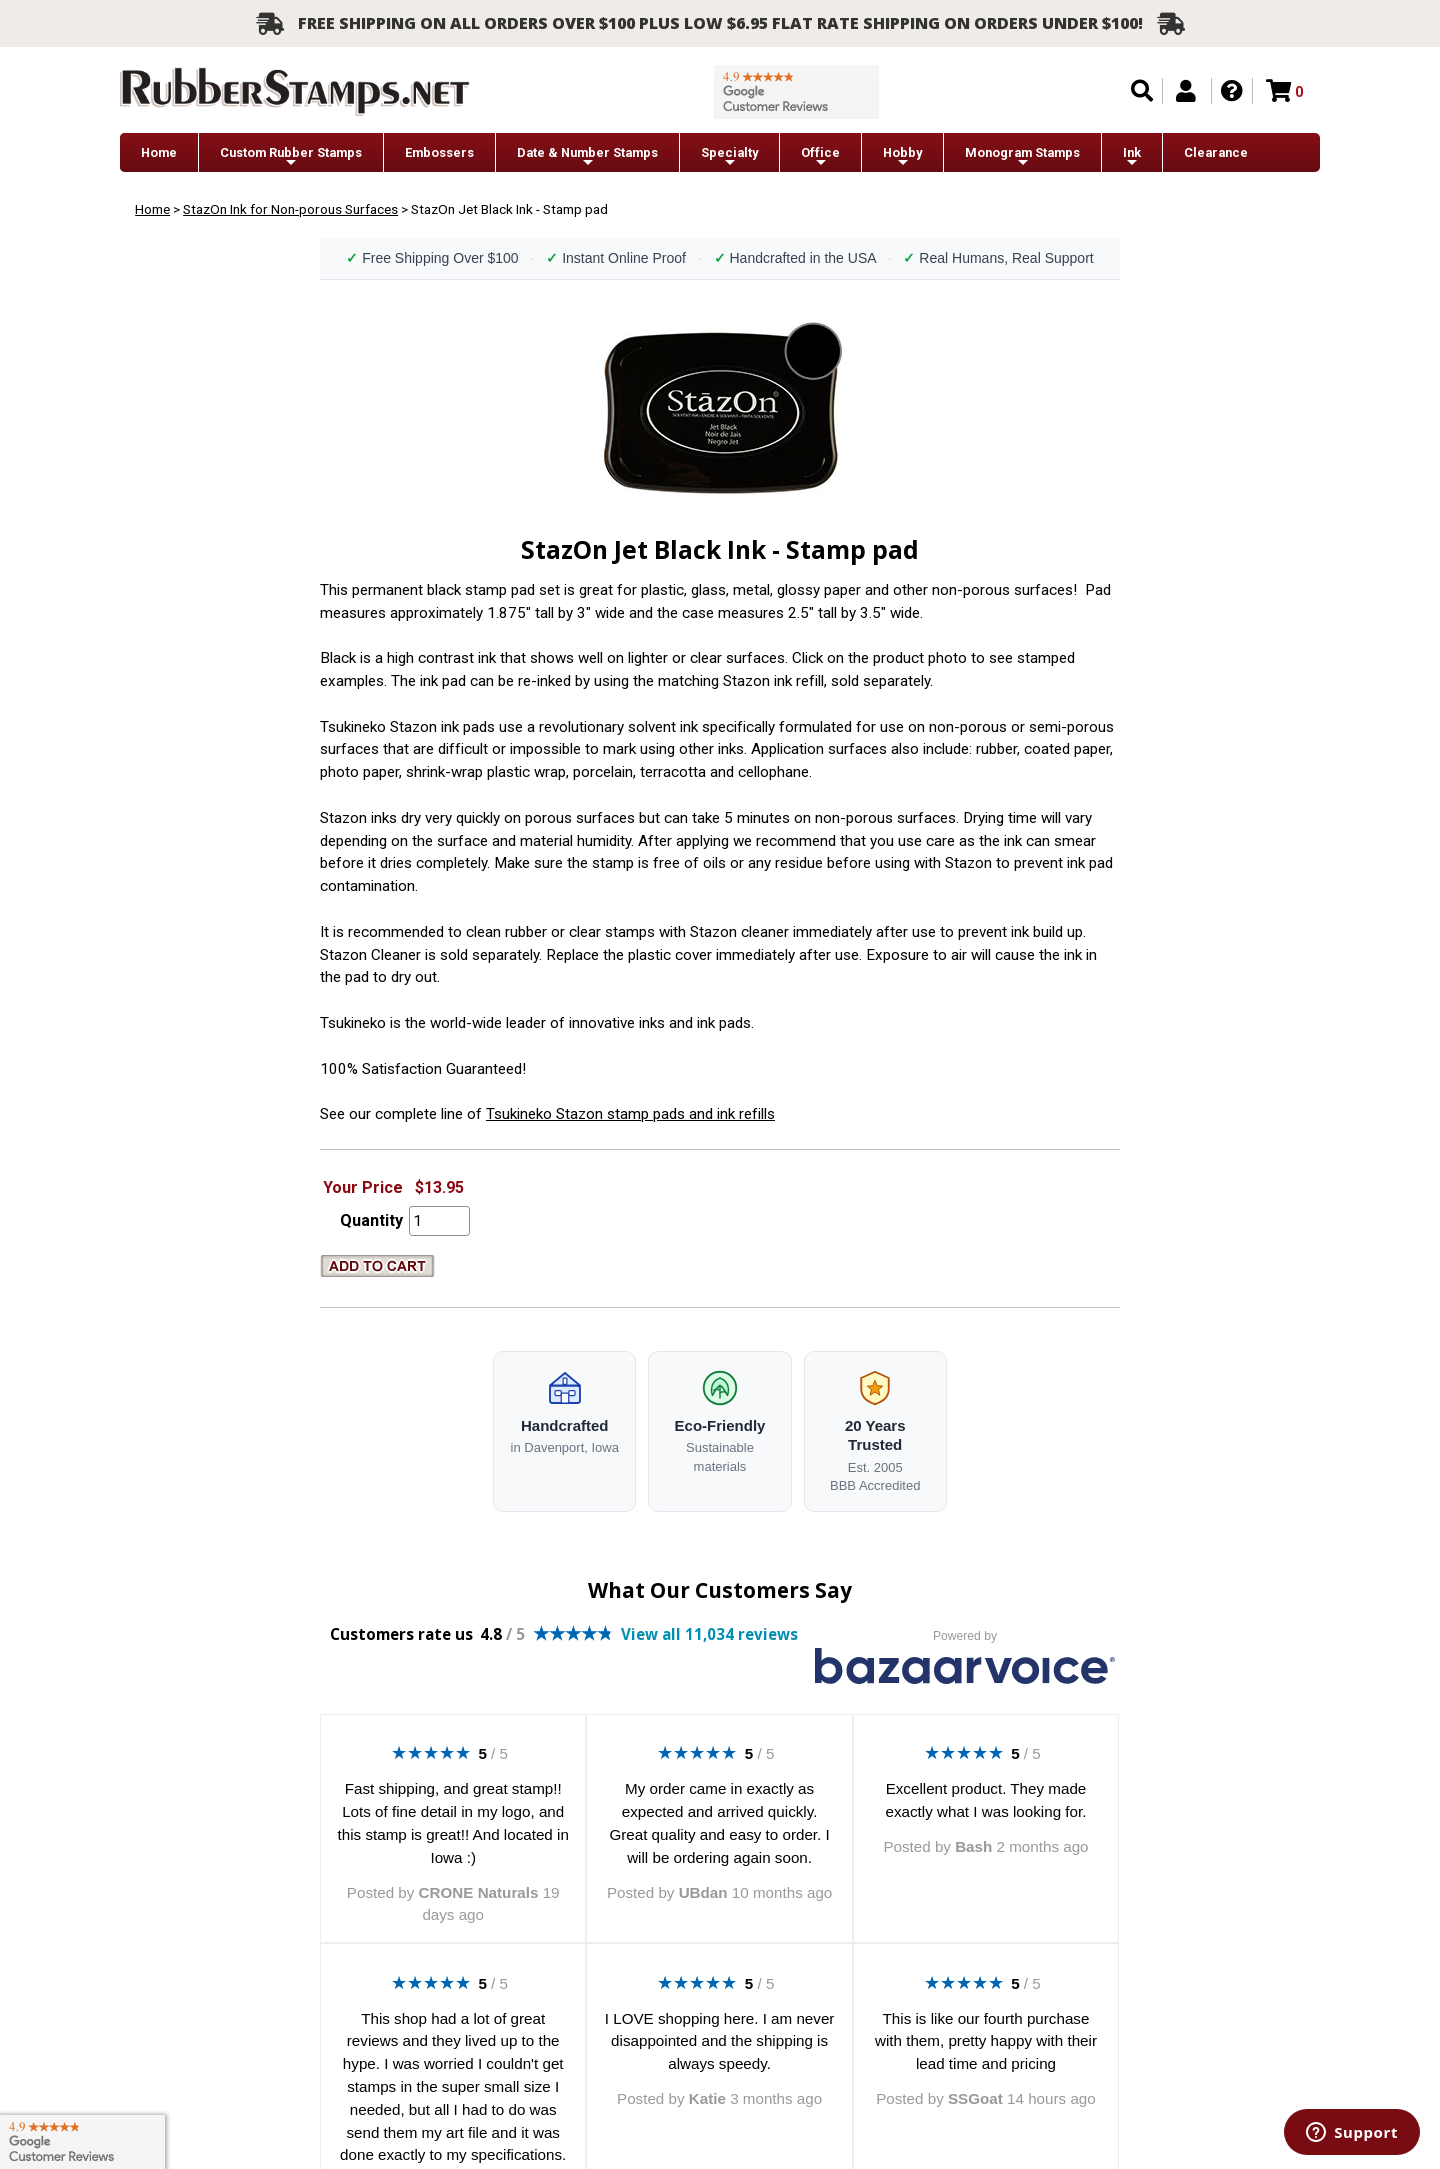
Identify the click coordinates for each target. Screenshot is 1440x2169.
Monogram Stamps (1022, 157)
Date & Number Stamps (587, 157)
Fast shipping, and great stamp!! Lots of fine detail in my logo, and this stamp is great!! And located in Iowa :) (453, 1822)
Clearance (1216, 152)
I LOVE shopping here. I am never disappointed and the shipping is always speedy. (720, 2041)
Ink (1132, 157)
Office (820, 157)
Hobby (902, 157)
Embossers (439, 152)
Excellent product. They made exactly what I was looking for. (986, 1800)
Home (159, 152)
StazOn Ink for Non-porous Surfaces (290, 209)
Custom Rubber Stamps (291, 157)
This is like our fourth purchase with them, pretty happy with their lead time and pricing (986, 2041)
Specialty (729, 157)
